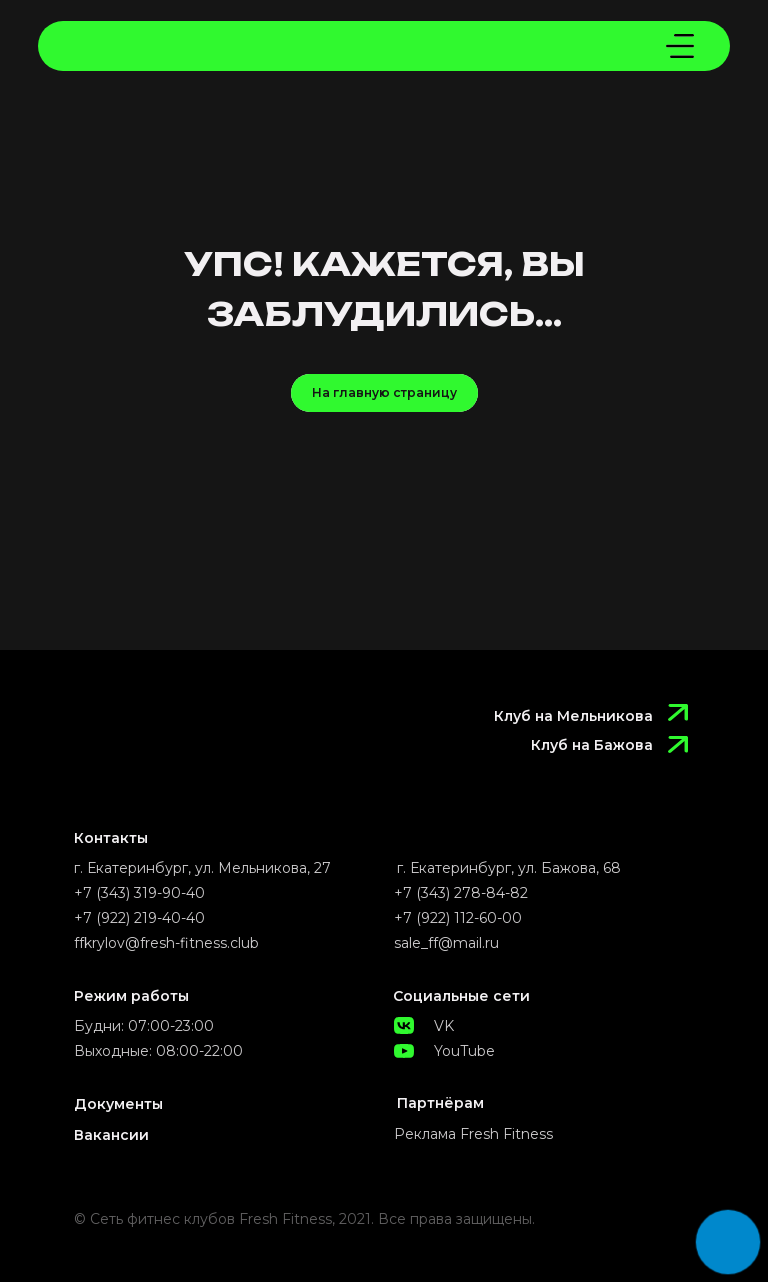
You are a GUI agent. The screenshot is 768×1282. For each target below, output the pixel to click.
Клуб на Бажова (592, 745)
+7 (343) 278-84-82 (461, 893)
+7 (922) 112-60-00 (458, 918)
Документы (118, 1104)
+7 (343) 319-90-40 (139, 893)
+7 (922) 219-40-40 (139, 918)
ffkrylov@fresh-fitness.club (166, 943)
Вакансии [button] (111, 1135)
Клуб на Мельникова (573, 716)
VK (444, 1026)
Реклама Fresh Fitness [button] (473, 1134)
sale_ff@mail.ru (446, 943)
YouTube (464, 1051)
